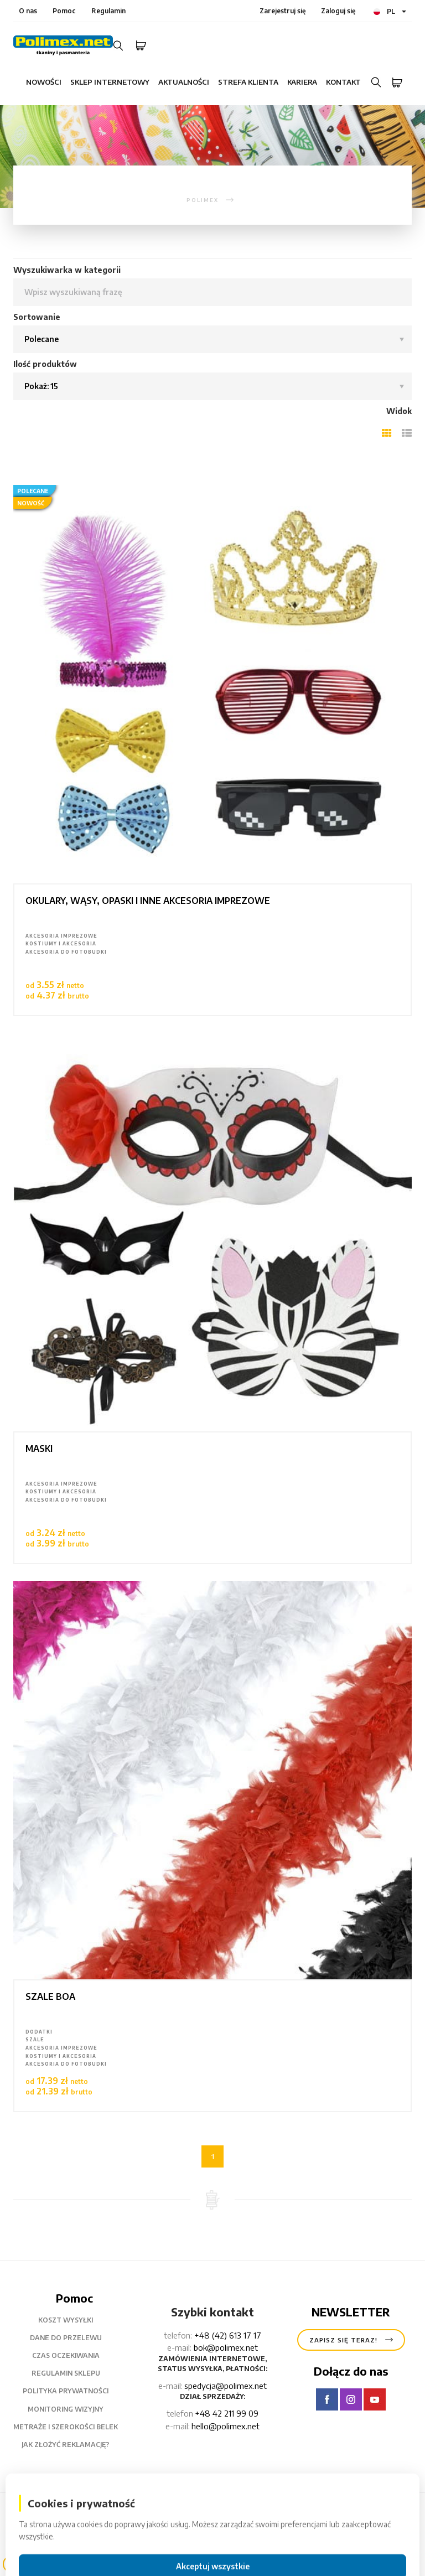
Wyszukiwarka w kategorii (67, 270)
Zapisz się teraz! (351, 2340)
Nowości (43, 81)
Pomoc (64, 11)
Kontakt (343, 81)
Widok (399, 411)
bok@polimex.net (226, 2347)
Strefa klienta (248, 81)
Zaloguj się (338, 11)
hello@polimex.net (225, 2426)
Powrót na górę (366, 2534)
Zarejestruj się (282, 11)
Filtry (53, 2564)
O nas (28, 11)
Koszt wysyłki (74, 2320)
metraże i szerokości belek (74, 2427)
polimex (202, 200)
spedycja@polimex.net (225, 2386)
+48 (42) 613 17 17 (227, 2335)
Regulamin (108, 11)
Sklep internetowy (109, 81)
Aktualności (183, 81)
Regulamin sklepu (74, 2373)
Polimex (91, 2512)
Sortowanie (36, 317)
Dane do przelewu (74, 2338)
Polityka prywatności (74, 2391)
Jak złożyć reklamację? (74, 2444)
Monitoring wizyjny (74, 2409)
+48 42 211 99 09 (226, 2413)
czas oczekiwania (74, 2355)
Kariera (302, 81)
